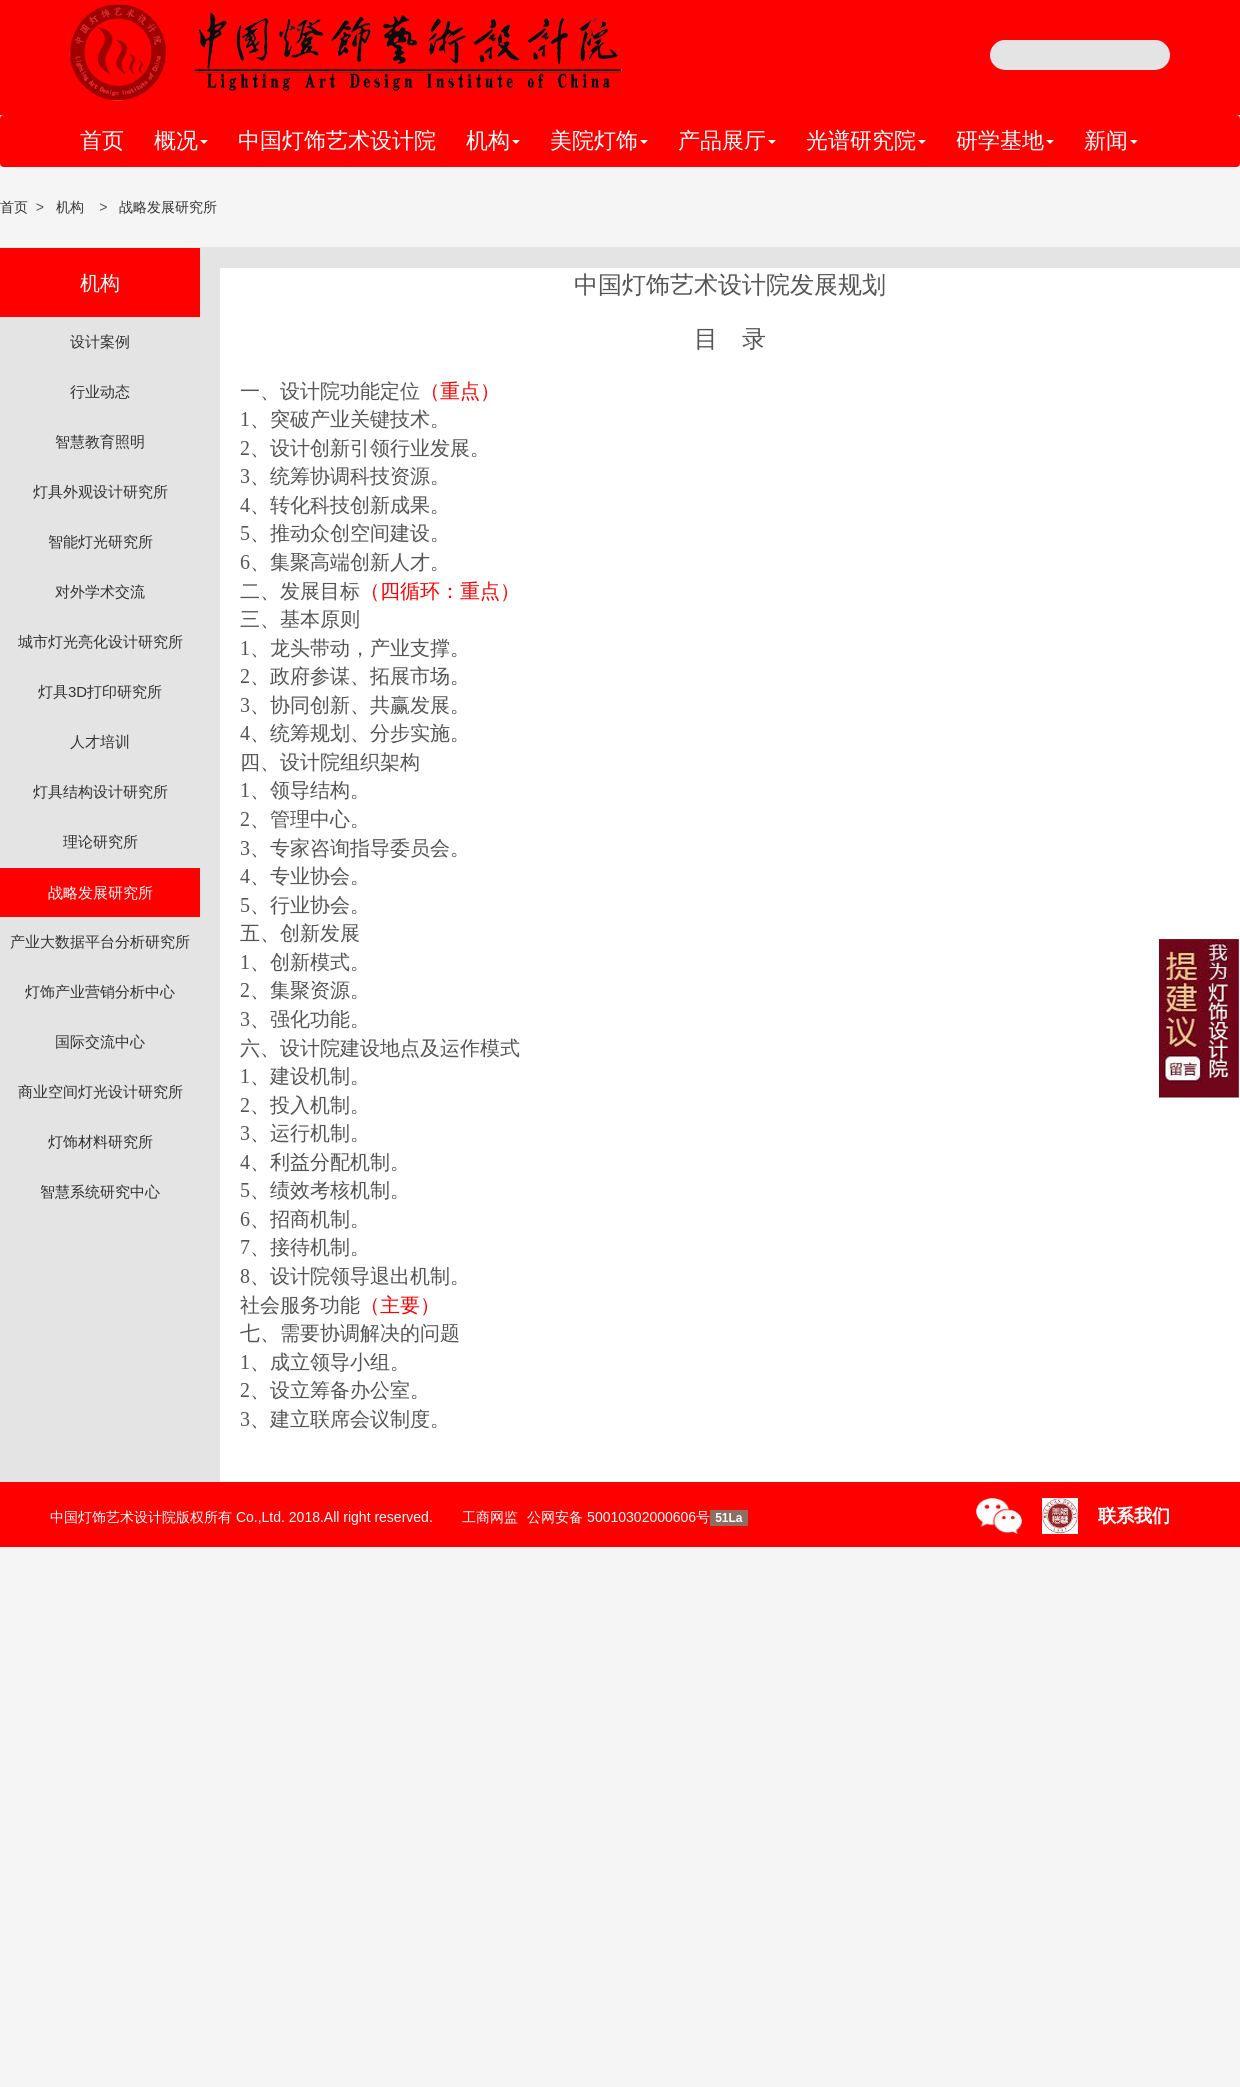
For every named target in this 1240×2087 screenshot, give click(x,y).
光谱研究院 (866, 140)
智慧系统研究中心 (100, 1191)
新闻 (1111, 140)
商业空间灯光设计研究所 (100, 1091)
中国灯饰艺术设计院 (337, 140)
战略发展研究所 (168, 207)
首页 (102, 140)
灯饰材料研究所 (100, 1141)
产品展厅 (727, 140)
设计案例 (100, 341)
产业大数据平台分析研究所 (100, 941)
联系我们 (1134, 1516)
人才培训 (100, 741)
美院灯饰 (599, 140)
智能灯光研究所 (100, 541)
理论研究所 (100, 841)
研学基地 (1005, 140)
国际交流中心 (100, 1041)
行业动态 (100, 391)
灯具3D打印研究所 (100, 691)
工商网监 (490, 1517)
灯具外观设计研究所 (100, 491)
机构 (493, 140)
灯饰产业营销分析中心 (100, 991)
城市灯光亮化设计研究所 (100, 641)
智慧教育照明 (100, 441)
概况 (181, 140)
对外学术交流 (100, 591)
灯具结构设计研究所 (100, 791)
